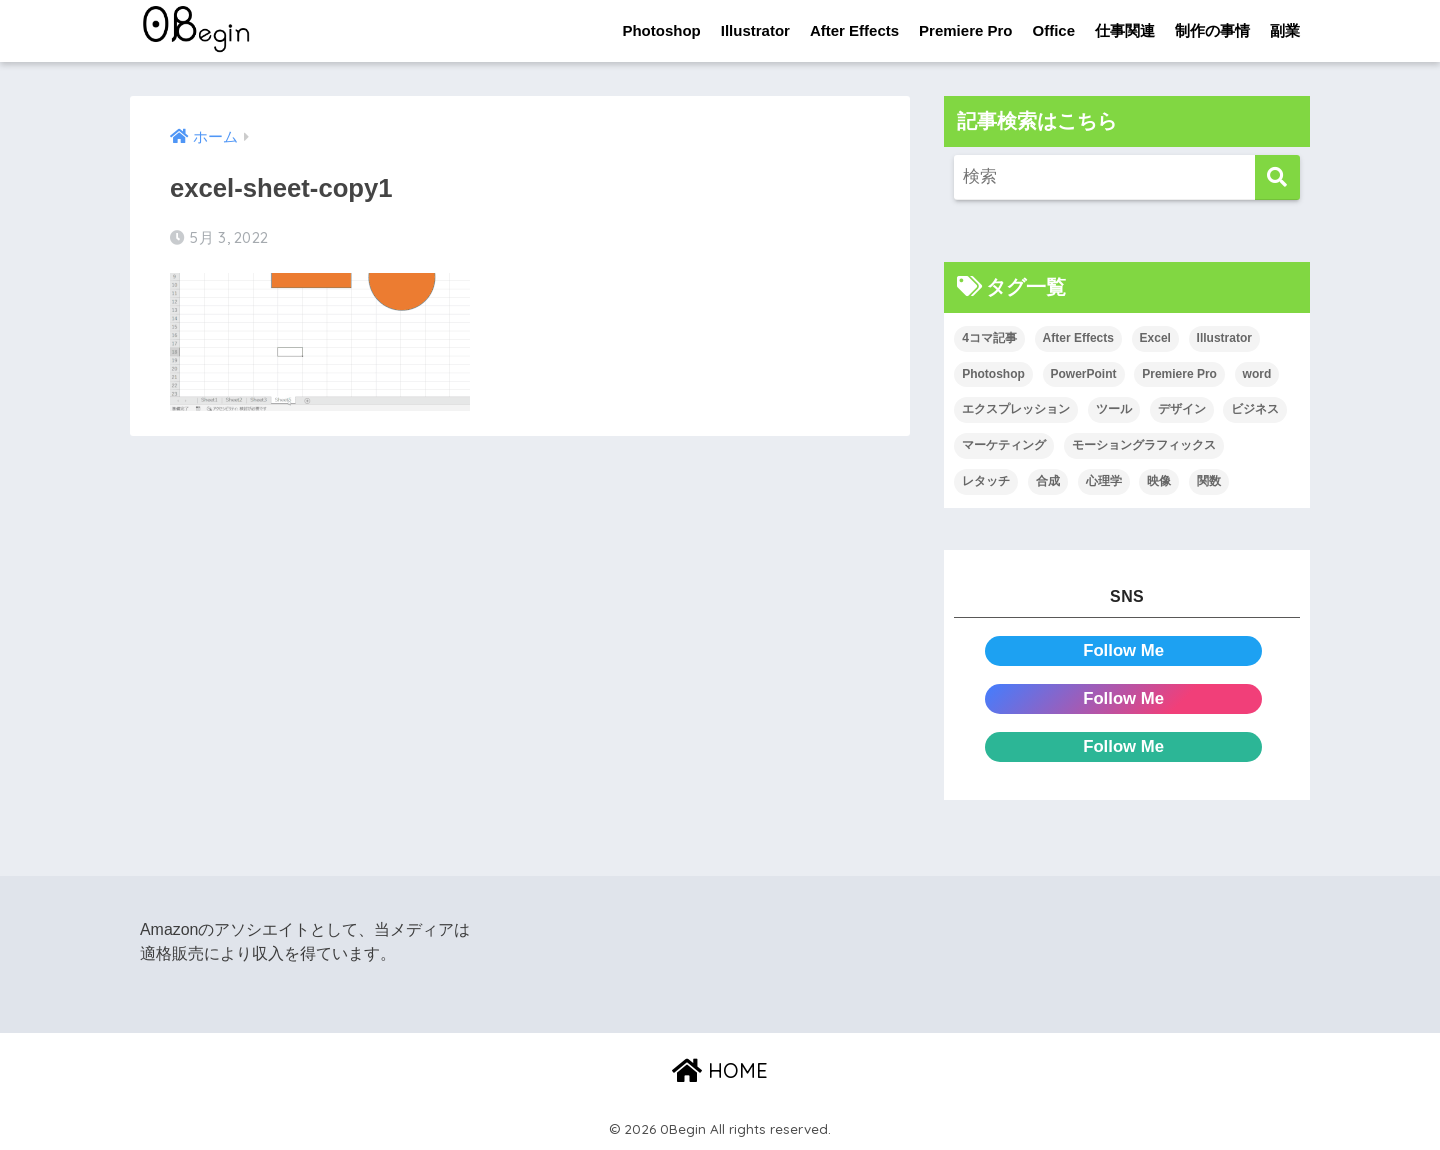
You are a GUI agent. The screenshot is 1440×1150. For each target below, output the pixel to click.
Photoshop (661, 30)
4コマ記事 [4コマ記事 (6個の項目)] (989, 338)
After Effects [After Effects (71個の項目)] (1078, 338)
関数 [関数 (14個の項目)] (1209, 481)
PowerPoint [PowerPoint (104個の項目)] (1084, 374)
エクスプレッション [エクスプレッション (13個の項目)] (1016, 410)
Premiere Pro (965, 30)
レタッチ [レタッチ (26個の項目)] (986, 481)
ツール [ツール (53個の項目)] (1114, 410)
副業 (1285, 30)
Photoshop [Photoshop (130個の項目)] (993, 374)
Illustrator (755, 30)
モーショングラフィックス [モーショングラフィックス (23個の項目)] (1144, 445)
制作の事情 (1212, 30)
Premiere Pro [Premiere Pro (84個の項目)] (1179, 374)
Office (1053, 30)
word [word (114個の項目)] (1257, 374)
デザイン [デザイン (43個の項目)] (1182, 410)
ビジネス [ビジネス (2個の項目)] (1255, 410)
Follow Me (1123, 650)
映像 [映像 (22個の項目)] (1159, 481)
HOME (720, 1070)
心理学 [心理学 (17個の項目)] (1104, 481)
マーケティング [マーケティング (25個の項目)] (1004, 445)
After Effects (854, 30)
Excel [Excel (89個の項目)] (1155, 338)
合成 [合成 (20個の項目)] (1048, 481)
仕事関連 (1125, 30)
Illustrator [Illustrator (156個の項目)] (1224, 338)
